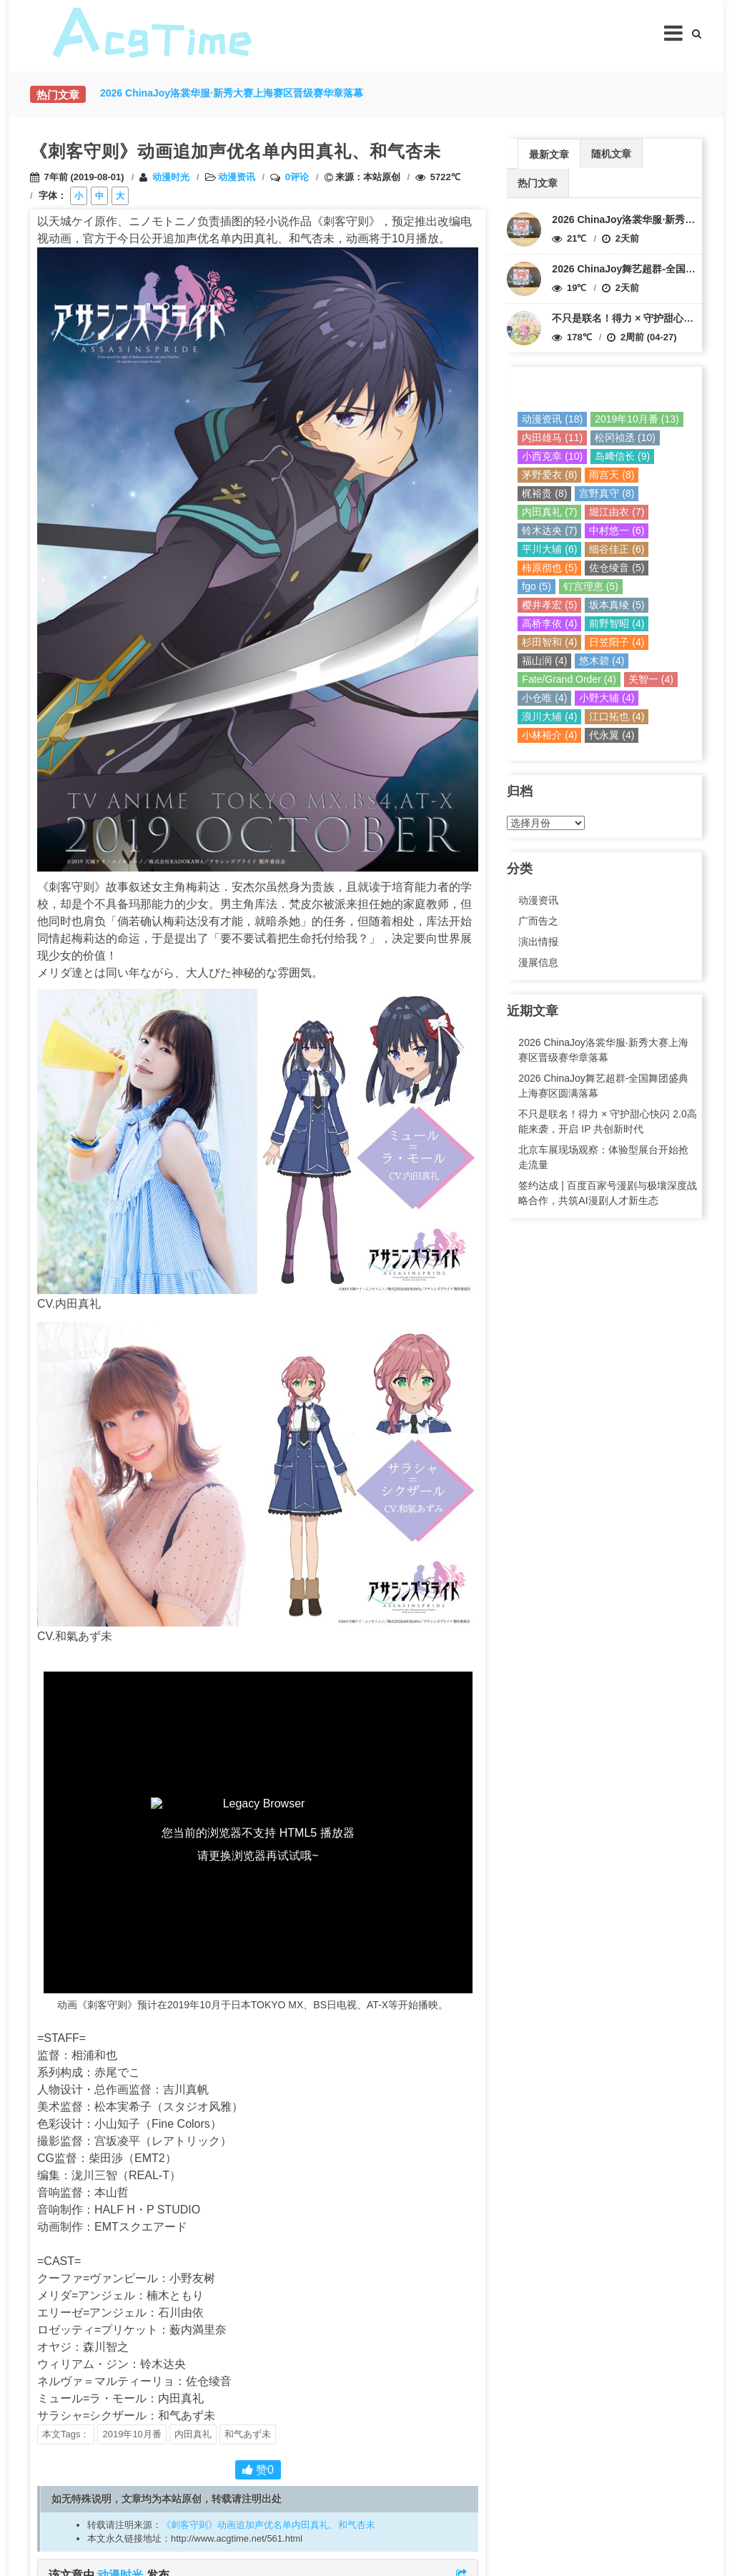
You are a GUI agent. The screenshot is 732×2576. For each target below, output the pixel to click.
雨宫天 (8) (611, 474)
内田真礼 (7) (549, 512)
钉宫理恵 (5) (590, 586)
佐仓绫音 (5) (616, 567)
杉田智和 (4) (549, 642)
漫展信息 (538, 962)
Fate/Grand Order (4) (569, 679)
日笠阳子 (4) (616, 642)
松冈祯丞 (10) (625, 437)
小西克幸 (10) (552, 456)
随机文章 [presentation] (611, 153)
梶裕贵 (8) (544, 493)
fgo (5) (536, 586)
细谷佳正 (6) (616, 549)
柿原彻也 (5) (549, 567)
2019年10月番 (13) (637, 419)
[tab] (549, 153)
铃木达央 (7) (549, 530)
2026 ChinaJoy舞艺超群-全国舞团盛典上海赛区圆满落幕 (603, 1085)
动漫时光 (170, 177)
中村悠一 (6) (616, 530)
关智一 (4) (650, 679)
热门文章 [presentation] (538, 183)
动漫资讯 (236, 177)
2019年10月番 (131, 2434)
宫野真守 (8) (606, 493)
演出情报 (538, 941)
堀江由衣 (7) (616, 512)
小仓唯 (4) (544, 698)
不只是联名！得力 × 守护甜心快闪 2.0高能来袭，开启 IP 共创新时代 (607, 1121)
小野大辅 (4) (606, 698)
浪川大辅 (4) (549, 716)
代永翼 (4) (611, 735)
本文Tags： (65, 2434)
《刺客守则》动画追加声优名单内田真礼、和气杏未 (268, 2525)
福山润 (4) (544, 660)
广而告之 (538, 921)
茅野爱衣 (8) (549, 474)
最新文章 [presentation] (549, 154)
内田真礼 (193, 2434)
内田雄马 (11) (552, 437)
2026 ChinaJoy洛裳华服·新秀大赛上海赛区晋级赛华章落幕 (603, 1050)
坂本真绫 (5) (616, 605)
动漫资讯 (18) (552, 419)
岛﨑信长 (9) (622, 456)
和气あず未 (247, 2434)
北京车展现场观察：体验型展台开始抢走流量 (603, 1157)
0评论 (297, 177)
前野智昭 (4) (616, 623)
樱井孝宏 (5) (549, 605)
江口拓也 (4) (616, 716)
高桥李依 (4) (549, 623)
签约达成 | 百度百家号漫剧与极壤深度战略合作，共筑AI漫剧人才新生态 (607, 1193)
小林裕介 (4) (549, 735)
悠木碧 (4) (601, 660)
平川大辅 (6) (549, 549)
